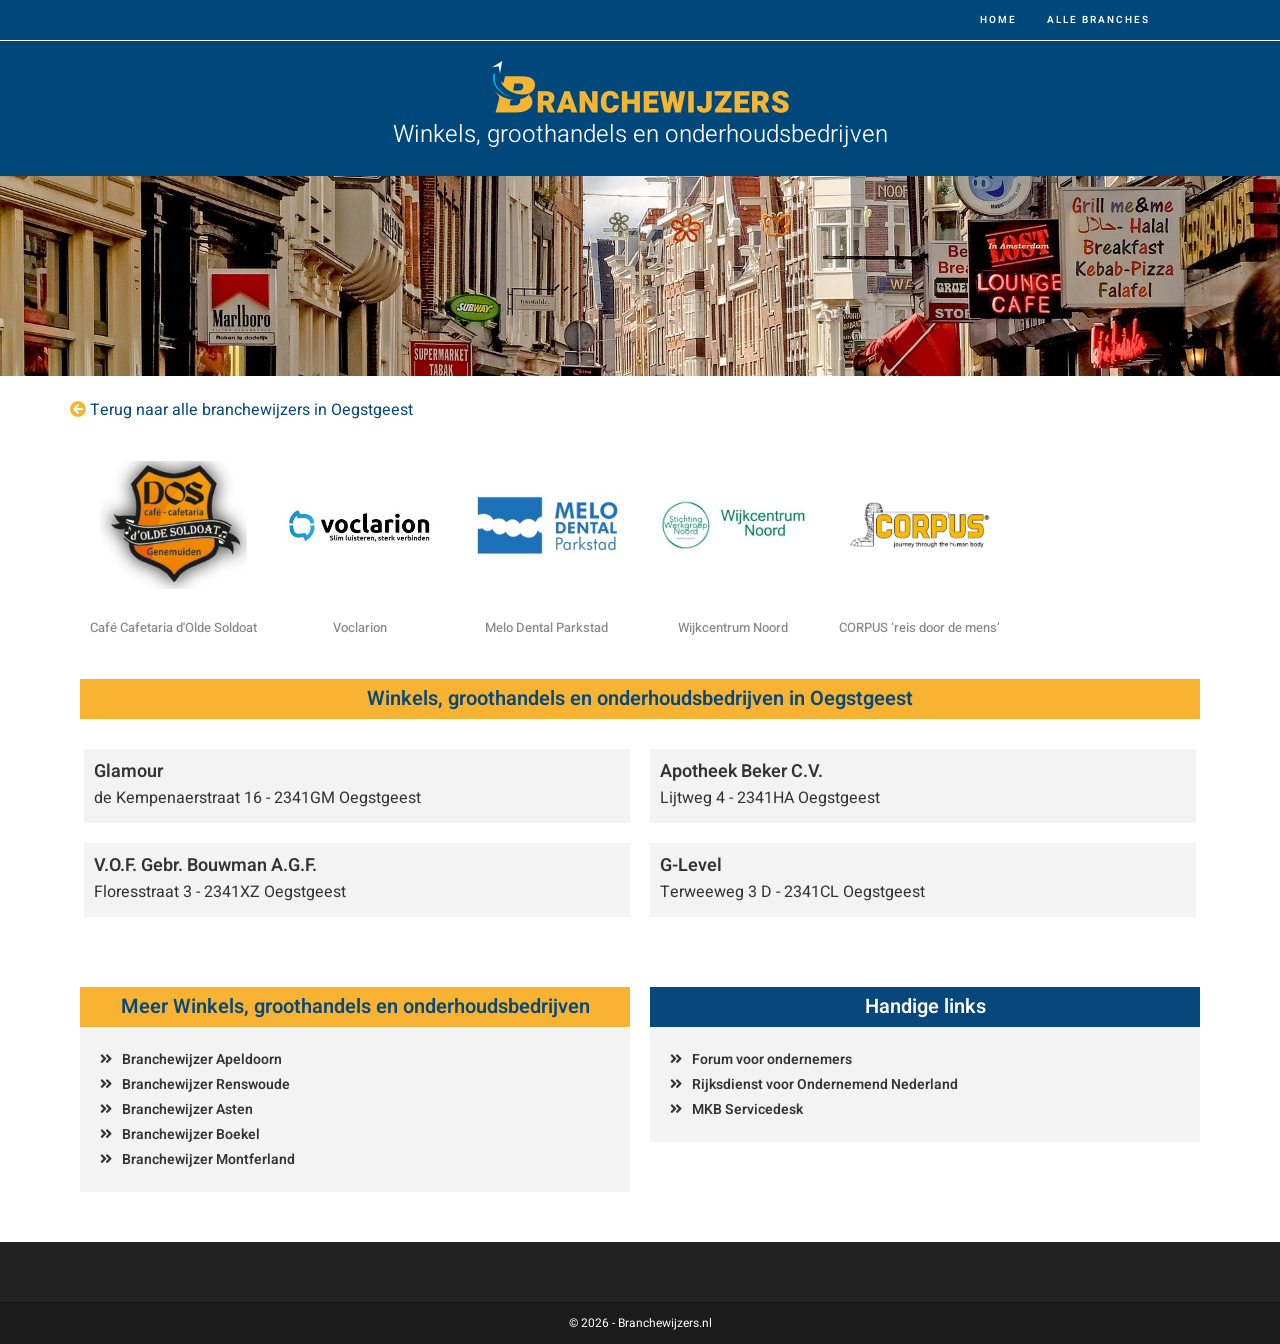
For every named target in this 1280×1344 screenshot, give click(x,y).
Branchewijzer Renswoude (206, 1084)
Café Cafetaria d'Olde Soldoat (173, 627)
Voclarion (360, 627)
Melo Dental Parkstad (546, 627)
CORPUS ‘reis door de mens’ (919, 627)
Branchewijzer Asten (187, 1109)
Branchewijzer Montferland (208, 1159)
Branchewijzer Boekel (191, 1134)
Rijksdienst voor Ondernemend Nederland (825, 1084)
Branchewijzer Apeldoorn (202, 1059)
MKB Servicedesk (747, 1109)
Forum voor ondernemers (772, 1059)
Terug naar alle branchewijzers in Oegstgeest (251, 410)
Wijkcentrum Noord (733, 627)
